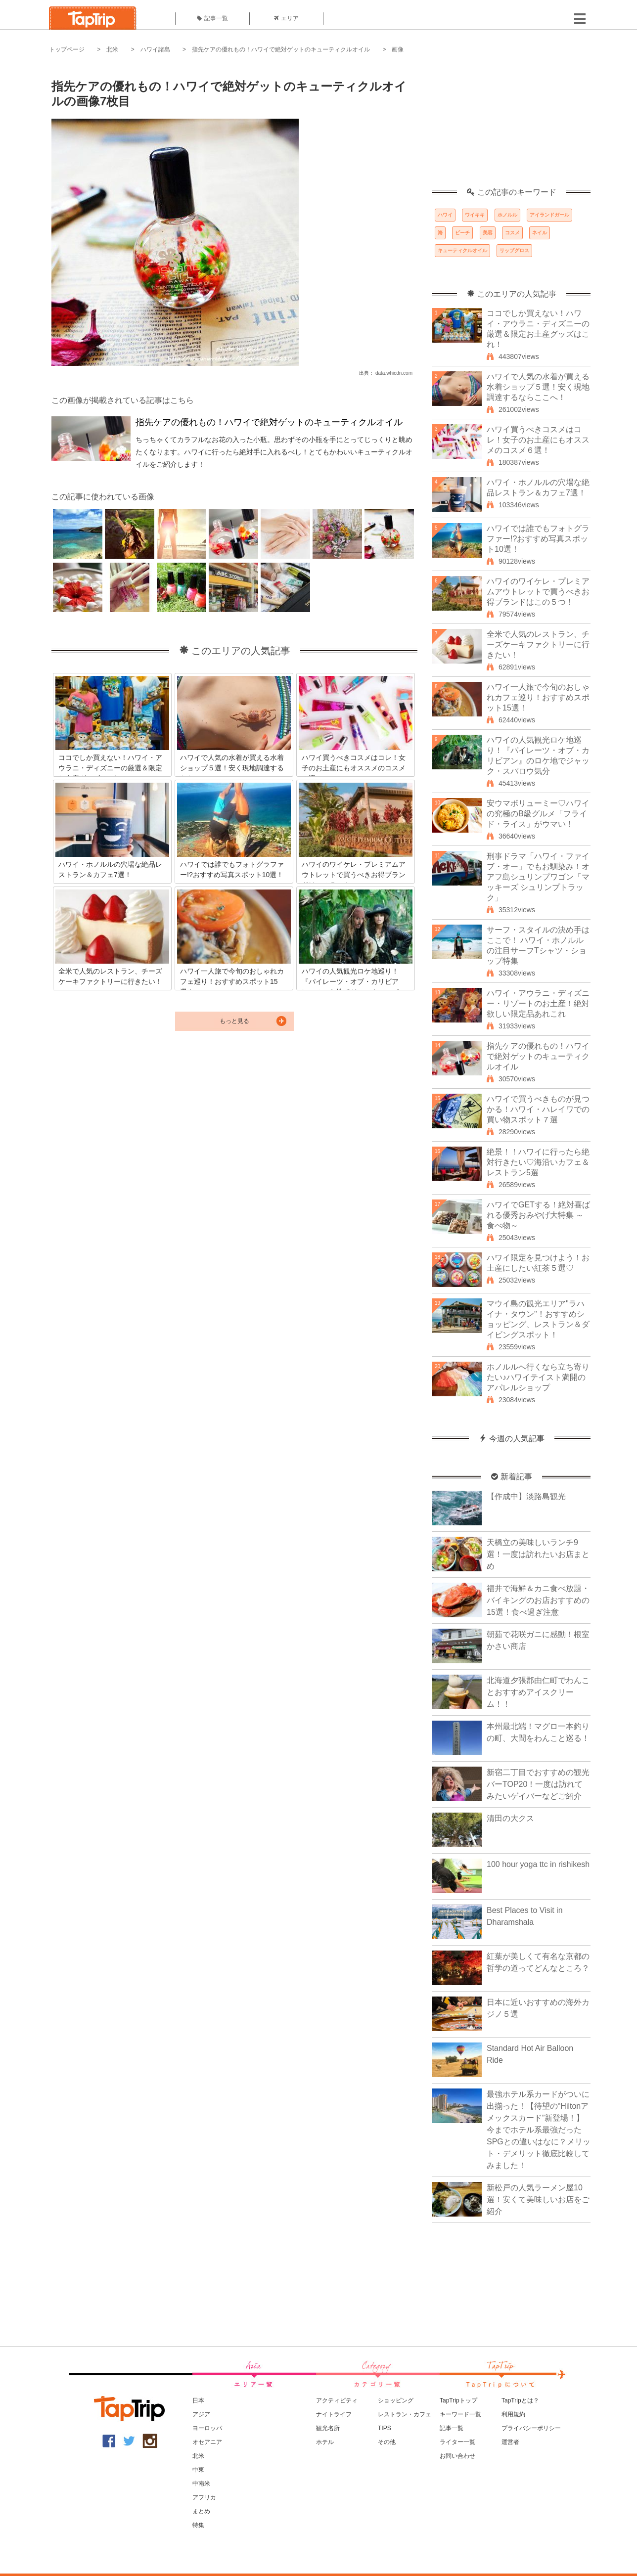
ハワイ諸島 (155, 49)
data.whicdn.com (393, 373)
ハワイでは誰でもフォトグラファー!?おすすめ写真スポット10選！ (538, 538)
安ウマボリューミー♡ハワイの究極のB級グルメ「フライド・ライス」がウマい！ (538, 813)
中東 (198, 2469)
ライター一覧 (457, 2442)
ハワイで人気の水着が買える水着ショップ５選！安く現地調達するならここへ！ (538, 386)
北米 (112, 49)
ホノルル (507, 215)
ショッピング (395, 2400)
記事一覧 (212, 18)
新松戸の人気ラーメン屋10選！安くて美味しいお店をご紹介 (538, 2199)
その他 (387, 2442)
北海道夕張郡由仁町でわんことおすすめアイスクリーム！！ (538, 1692)
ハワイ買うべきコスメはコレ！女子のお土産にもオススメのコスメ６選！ (538, 439)
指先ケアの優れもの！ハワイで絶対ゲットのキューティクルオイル (281, 49)
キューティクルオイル (462, 250)
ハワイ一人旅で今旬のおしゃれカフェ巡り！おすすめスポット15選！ (538, 697)
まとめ (201, 2511)
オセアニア (207, 2442)
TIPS (384, 2428)
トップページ (67, 49)
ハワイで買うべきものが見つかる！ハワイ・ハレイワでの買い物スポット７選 (538, 1109)
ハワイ (445, 215)
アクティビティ (337, 2400)
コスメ (512, 232)
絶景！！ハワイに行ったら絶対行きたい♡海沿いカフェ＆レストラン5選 (538, 1162)
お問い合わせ (457, 2455)
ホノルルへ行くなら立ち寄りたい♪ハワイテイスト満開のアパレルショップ (538, 1377)
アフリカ (204, 2497)
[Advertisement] (511, 126)
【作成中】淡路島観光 (526, 1496)
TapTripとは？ (520, 2400)
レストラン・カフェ (404, 2414)
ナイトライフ (334, 2414)
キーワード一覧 (460, 2414)
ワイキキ (475, 215)
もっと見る (234, 1021)
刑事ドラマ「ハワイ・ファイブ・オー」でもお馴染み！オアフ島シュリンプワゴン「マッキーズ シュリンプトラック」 (538, 877)
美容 (488, 232)
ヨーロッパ (207, 2428)
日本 (198, 2400)
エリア (286, 18)
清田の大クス (510, 1818)
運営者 (510, 2442)
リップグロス (514, 250)
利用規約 (513, 2414)
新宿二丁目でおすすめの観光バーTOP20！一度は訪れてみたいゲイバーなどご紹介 (538, 1784)
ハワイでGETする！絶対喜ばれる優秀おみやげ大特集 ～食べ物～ (538, 1215)
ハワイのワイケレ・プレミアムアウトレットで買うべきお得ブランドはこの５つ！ (538, 591)
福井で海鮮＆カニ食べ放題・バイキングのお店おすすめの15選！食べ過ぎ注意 (538, 1600)
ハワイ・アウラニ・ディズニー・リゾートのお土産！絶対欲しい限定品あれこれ (538, 1003)
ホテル (325, 2442)
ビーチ (462, 232)
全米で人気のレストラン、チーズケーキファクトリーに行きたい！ (538, 644)
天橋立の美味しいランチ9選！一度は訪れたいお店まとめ (538, 1554)
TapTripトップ (458, 2400)
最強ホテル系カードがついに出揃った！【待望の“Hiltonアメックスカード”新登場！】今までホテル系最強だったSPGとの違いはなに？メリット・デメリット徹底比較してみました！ (539, 2130)
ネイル (539, 232)
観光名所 (328, 2428)
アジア (201, 2414)
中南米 (201, 2483)
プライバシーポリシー (531, 2428)
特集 (198, 2525)
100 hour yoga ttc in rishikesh (538, 1864)
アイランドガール (549, 215)
